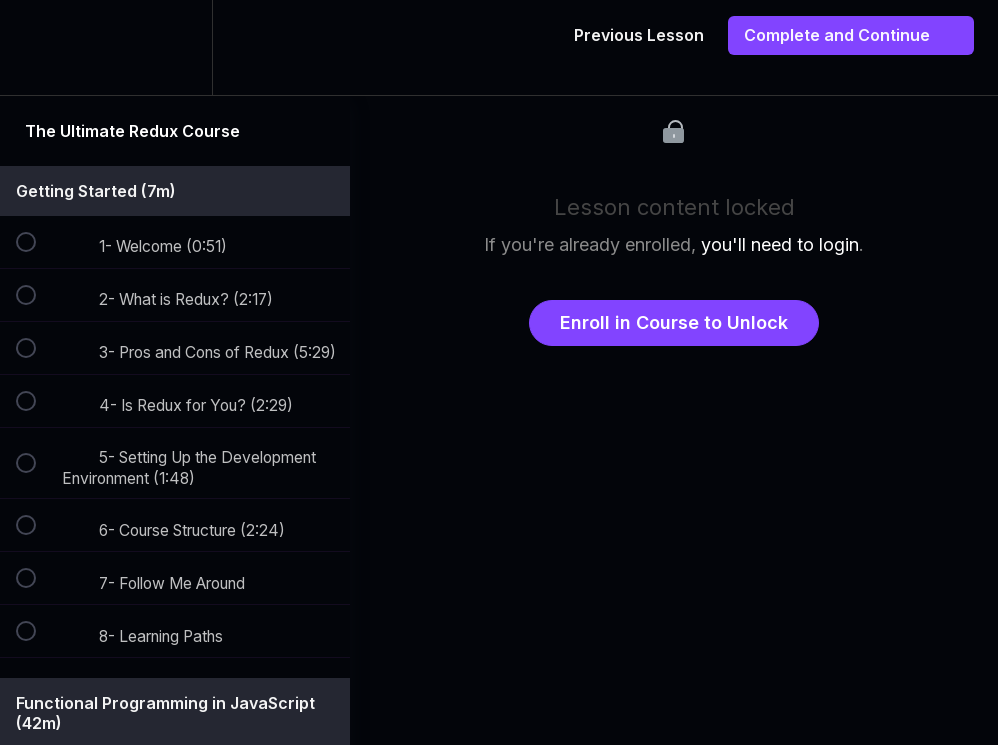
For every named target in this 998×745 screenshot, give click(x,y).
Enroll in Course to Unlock (674, 322)
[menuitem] (175, 47)
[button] (37, 47)
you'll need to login (780, 244)
